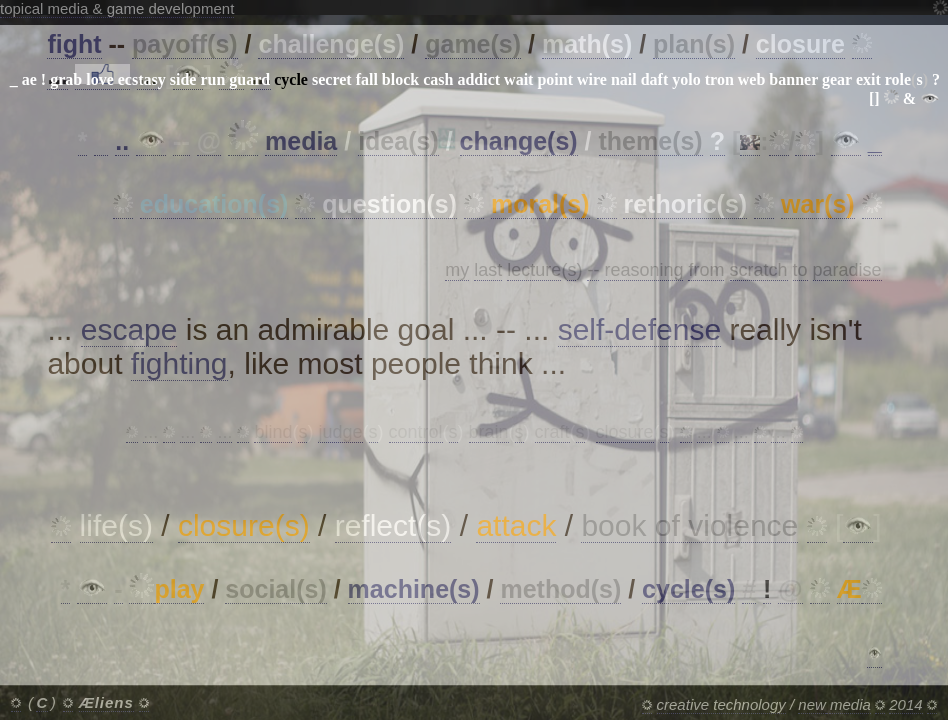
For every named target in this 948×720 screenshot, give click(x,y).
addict (478, 79)
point (555, 79)
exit (868, 79)
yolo (686, 79)
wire (592, 79)
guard (249, 79)
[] (874, 98)
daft (655, 79)
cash (438, 79)
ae (29, 79)
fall (367, 79)
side (183, 79)
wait (518, 79)
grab (66, 79)
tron (719, 79)
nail (624, 79)
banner (793, 79)
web (752, 79)
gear (837, 79)
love (100, 79)
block (400, 79)
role (898, 79)
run (212, 79)
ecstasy (142, 79)
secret (332, 79)
